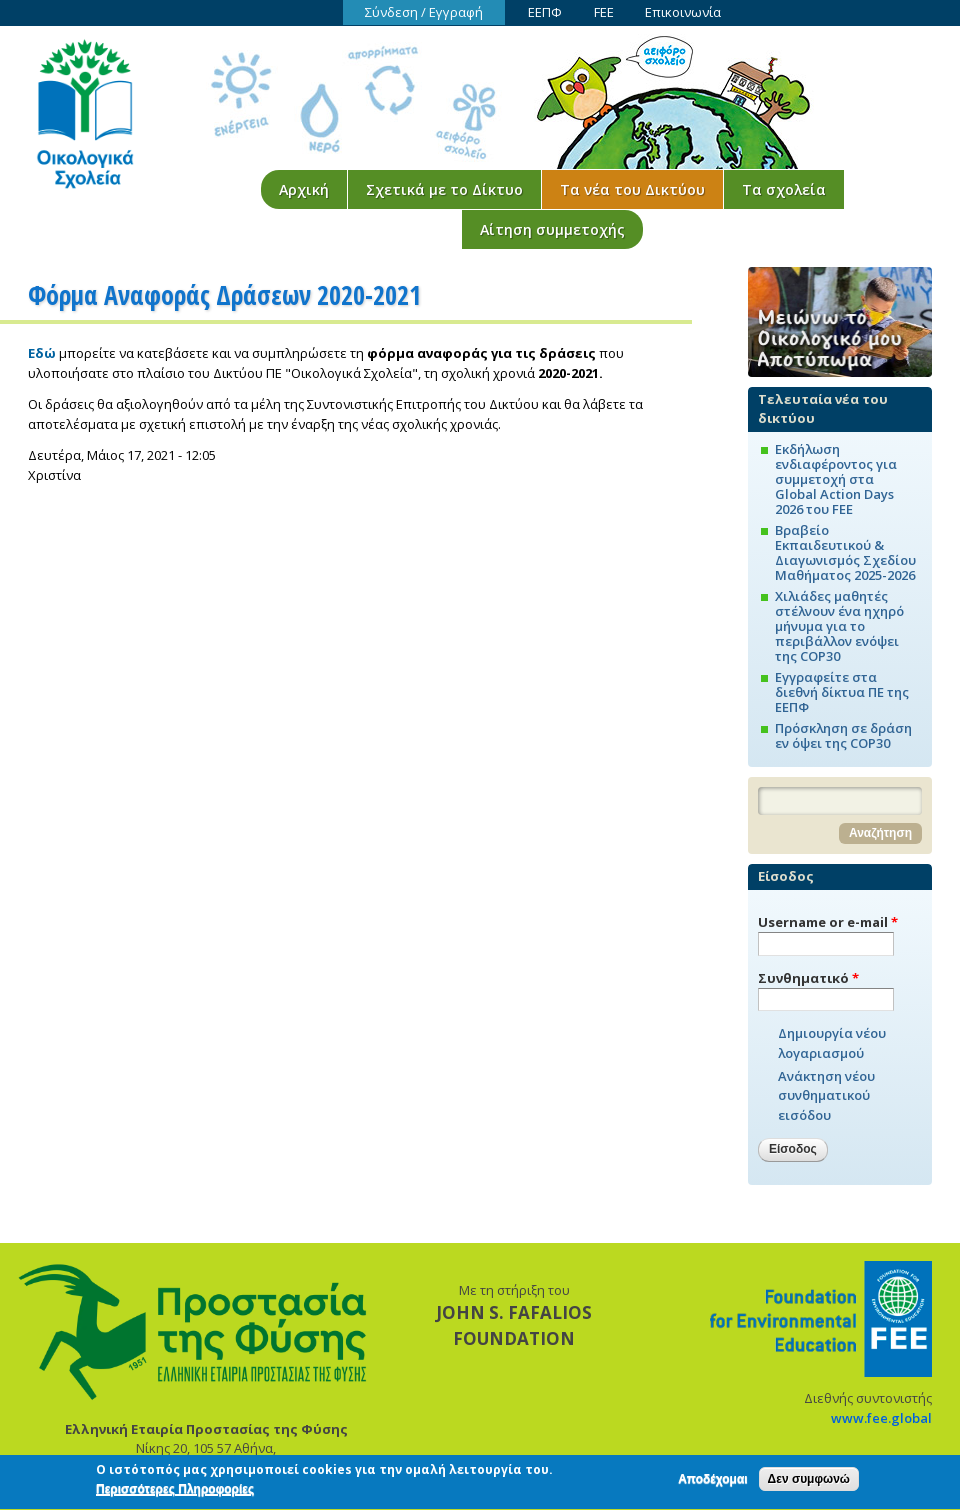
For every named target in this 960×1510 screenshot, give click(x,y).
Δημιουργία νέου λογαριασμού (832, 1043)
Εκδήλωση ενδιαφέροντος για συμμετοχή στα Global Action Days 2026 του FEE (836, 479)
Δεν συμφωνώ (809, 1482)
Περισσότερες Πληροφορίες (175, 1493)
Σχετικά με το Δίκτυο (444, 189)
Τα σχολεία (784, 189)
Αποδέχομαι (712, 1482)
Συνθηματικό (808, 978)
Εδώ (42, 353)
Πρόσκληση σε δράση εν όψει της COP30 (843, 735)
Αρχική (304, 189)
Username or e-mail (828, 922)
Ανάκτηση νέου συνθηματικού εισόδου (826, 1095)
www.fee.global (881, 1418)
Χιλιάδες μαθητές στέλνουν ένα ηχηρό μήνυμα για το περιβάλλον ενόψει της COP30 (839, 626)
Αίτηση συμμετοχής (552, 229)
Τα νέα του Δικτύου (632, 189)
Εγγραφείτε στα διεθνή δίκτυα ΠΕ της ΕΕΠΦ (842, 692)
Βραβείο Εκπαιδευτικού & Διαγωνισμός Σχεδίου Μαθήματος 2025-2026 (845, 552)
